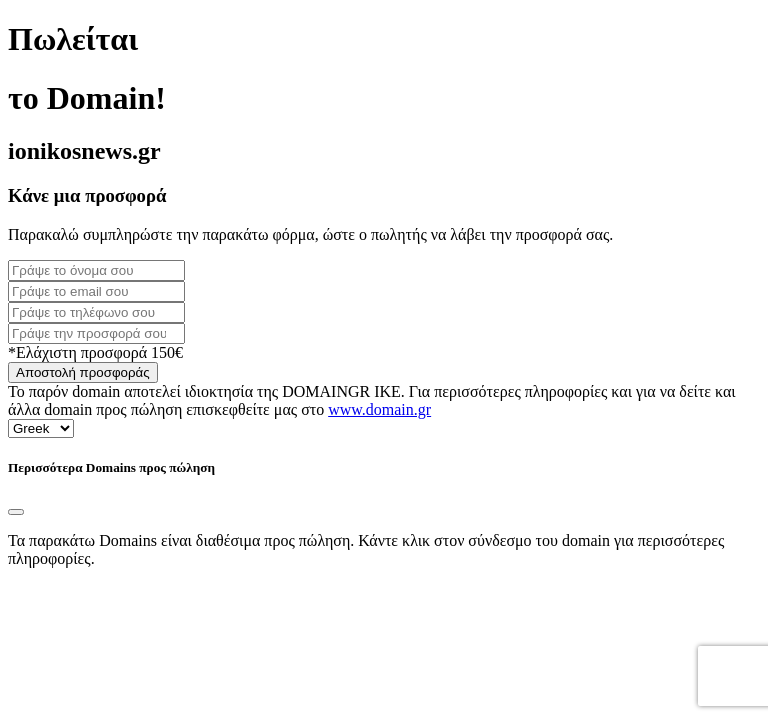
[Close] (16, 512)
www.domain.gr (379, 409)
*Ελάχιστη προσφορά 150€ (95, 352)
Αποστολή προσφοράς (83, 372)
